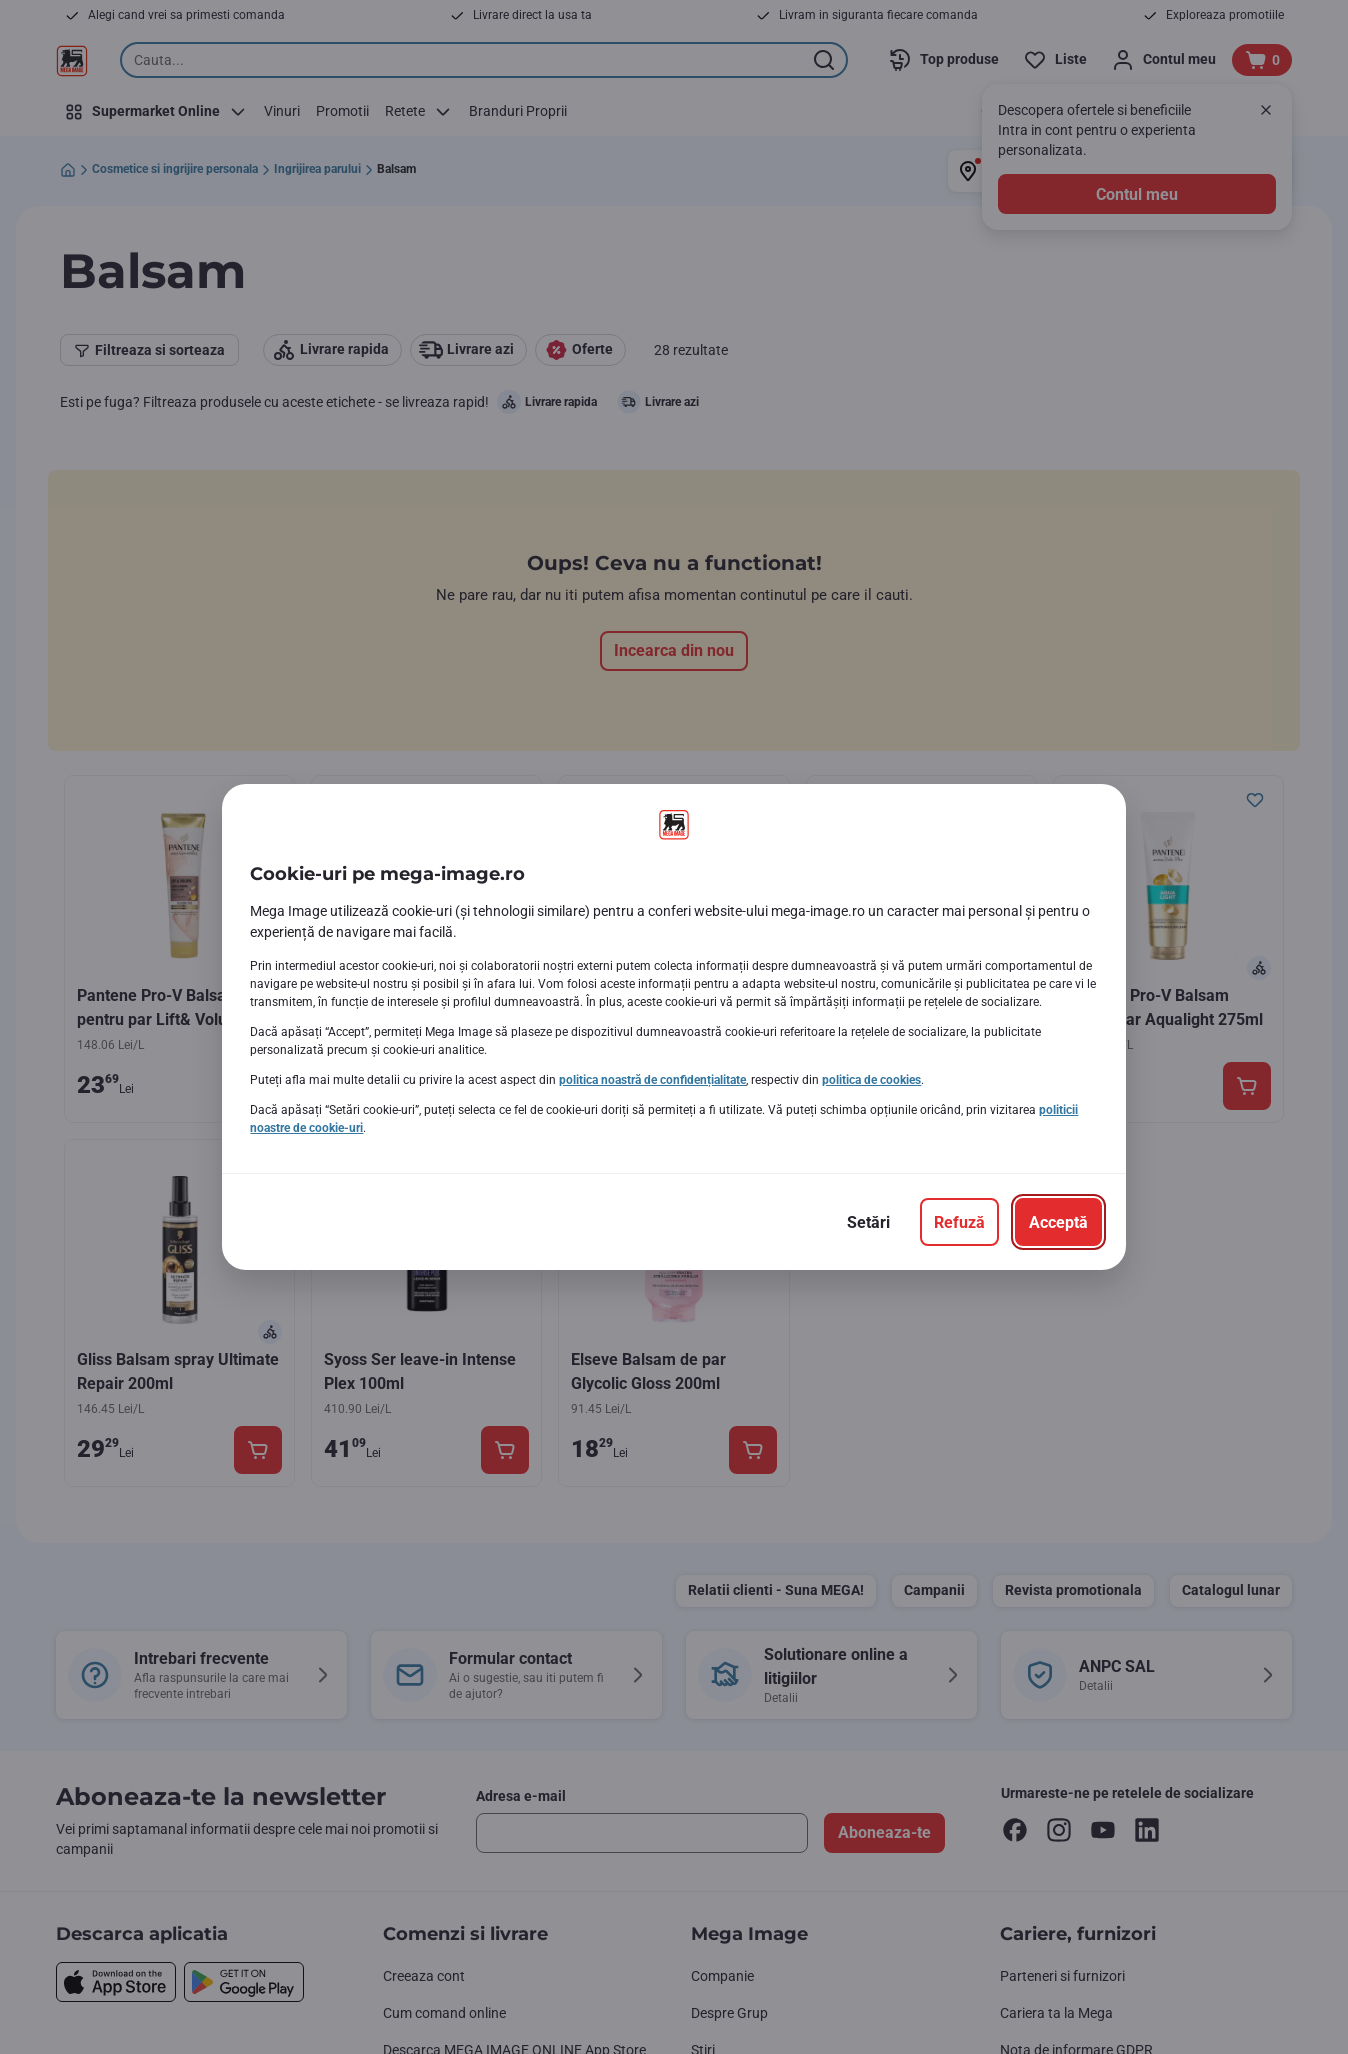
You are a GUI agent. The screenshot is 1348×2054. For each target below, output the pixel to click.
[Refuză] (959, 1222)
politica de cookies (871, 1080)
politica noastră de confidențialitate (652, 1080)
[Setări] (868, 1222)
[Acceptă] (1058, 1222)
